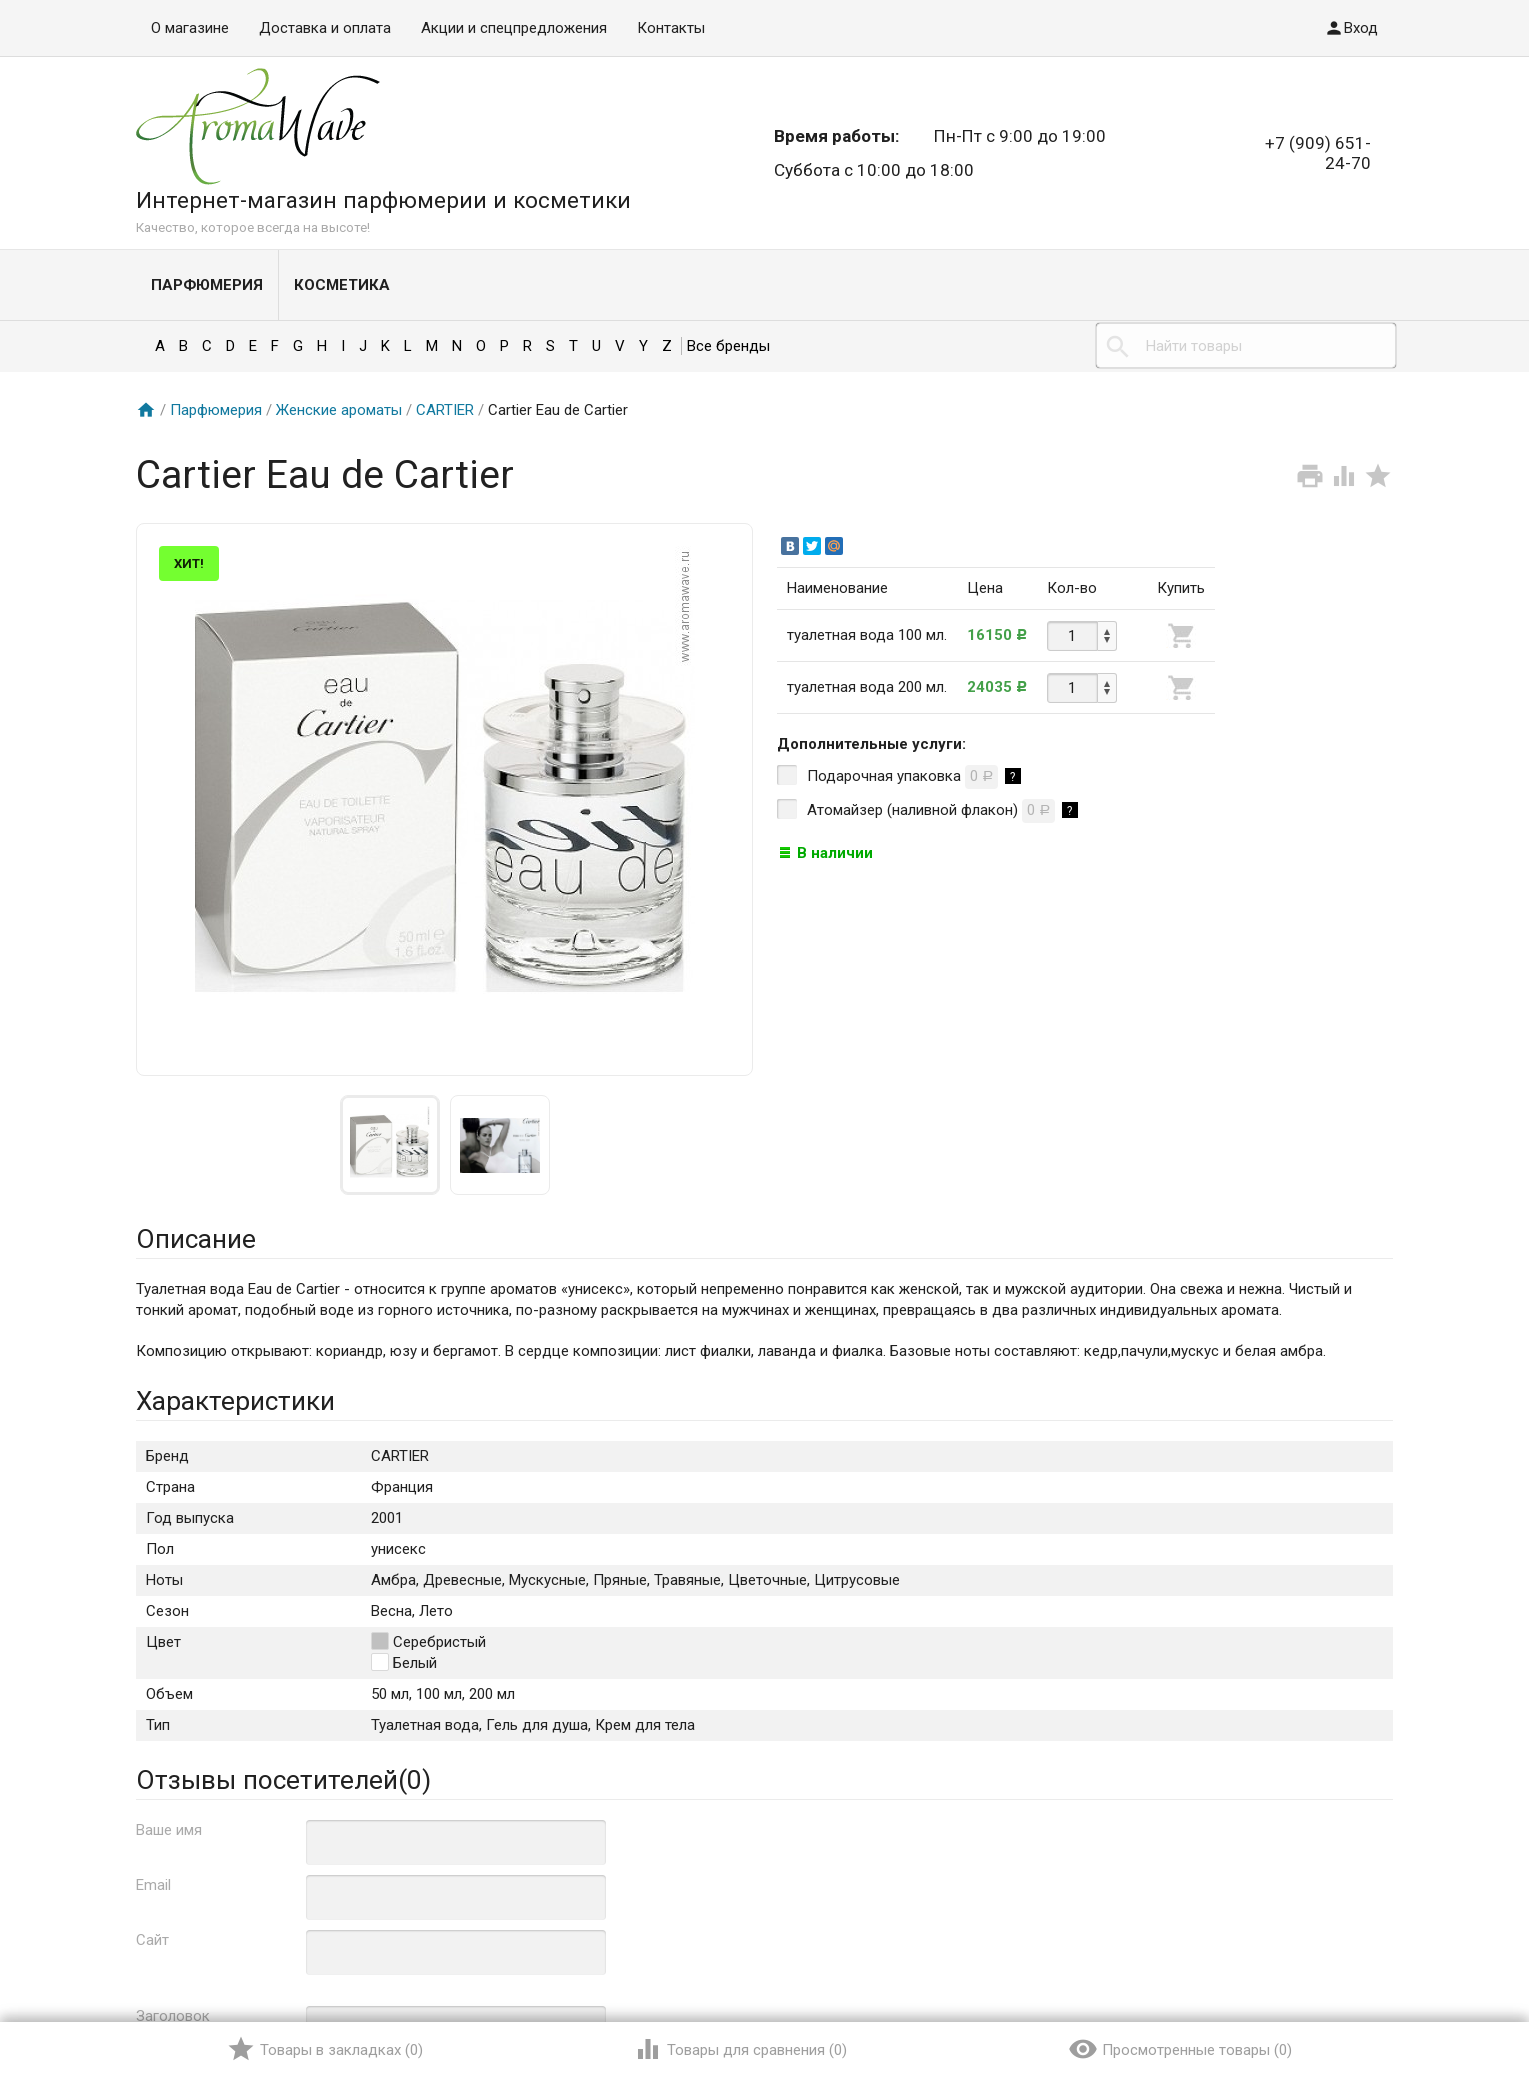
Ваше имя (169, 1830)
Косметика (342, 285)
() (324, 2049)
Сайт (152, 1940)
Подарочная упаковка (899, 777)
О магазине (190, 28)
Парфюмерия (207, 285)
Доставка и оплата (325, 28)
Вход (1351, 28)
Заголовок (173, 2016)
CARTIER (445, 410)
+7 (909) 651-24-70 (1318, 153)
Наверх (1445, 1981)
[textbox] (1246, 345)
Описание (196, 1239)
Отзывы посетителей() (283, 1780)
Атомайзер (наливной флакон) (927, 811)
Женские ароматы (339, 410)
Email (153, 1885)
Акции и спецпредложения (514, 28)
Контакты (671, 28)
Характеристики (235, 1401)
